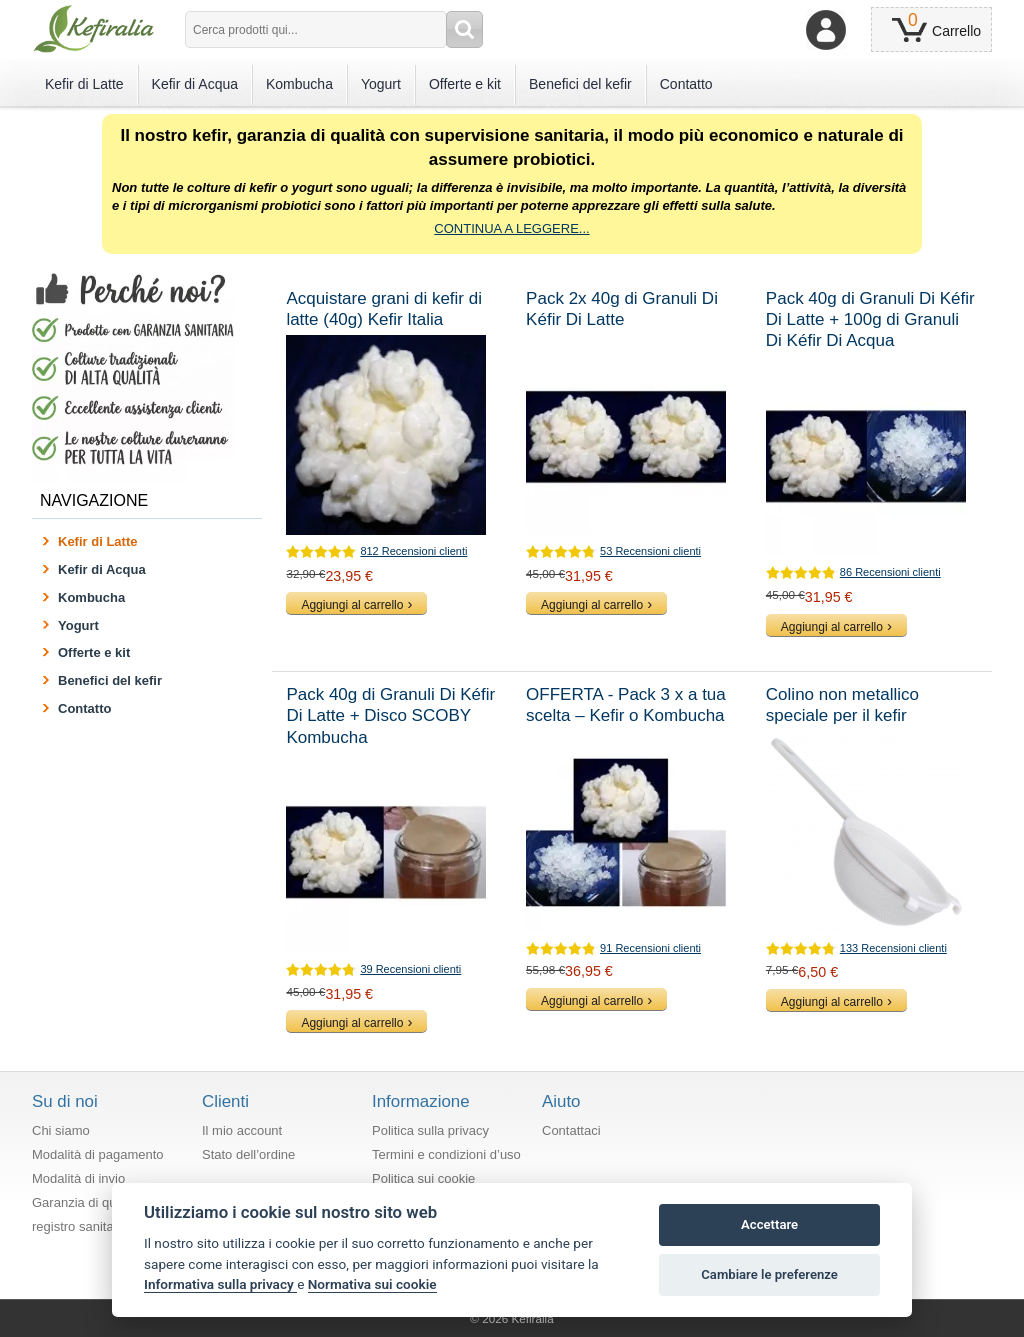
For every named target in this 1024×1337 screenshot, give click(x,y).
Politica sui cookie (423, 1178)
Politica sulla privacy (430, 1130)
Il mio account (242, 1130)
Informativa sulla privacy (220, 1284)
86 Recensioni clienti (890, 572)
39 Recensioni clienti (410, 969)
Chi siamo (61, 1130)
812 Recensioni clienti (413, 551)
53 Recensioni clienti (650, 551)
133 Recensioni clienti (893, 948)
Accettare (769, 1224)
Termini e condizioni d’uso (446, 1154)
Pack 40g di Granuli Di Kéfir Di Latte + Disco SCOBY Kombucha (390, 716)
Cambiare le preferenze (769, 1274)
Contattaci (571, 1130)
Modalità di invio (78, 1178)
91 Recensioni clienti (650, 948)
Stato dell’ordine (248, 1154)
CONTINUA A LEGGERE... (511, 228)
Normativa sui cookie (372, 1284)
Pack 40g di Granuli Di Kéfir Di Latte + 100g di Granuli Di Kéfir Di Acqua (870, 320)
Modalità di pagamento (98, 1154)
